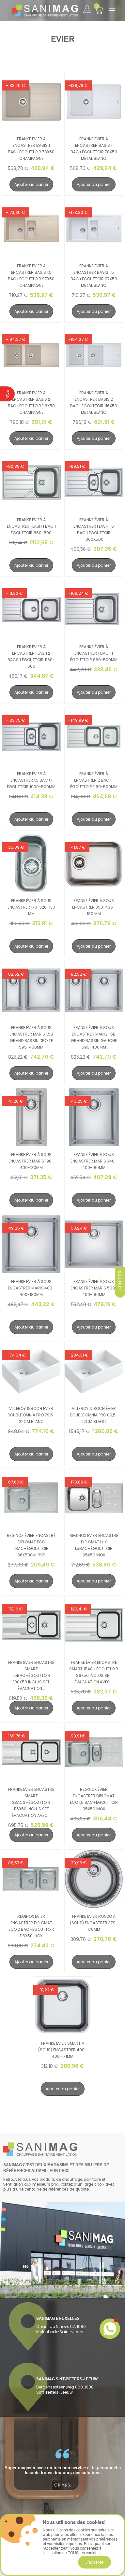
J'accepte (94, 2562)
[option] (62, 2468)
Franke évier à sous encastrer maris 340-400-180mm (93, 1161)
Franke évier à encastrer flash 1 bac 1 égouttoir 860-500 (31, 526)
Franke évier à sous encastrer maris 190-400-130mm (31, 1161)
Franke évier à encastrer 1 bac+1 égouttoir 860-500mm (93, 653)
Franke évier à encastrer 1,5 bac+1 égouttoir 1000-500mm (31, 780)
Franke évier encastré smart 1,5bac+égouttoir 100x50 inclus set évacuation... (31, 1675)
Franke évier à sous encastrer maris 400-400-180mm (31, 1288)
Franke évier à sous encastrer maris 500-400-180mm (93, 1288)
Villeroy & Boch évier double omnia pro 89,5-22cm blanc (94, 1415)
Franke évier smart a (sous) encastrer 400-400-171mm (62, 2049)
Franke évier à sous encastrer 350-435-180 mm (93, 907)
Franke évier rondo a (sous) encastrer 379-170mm (94, 1923)
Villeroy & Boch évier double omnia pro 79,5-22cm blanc (31, 1415)
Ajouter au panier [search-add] (31, 184)
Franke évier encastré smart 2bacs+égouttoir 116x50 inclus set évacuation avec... (31, 1802)
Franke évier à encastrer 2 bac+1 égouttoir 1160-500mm (93, 780)
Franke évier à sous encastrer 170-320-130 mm (31, 907)
